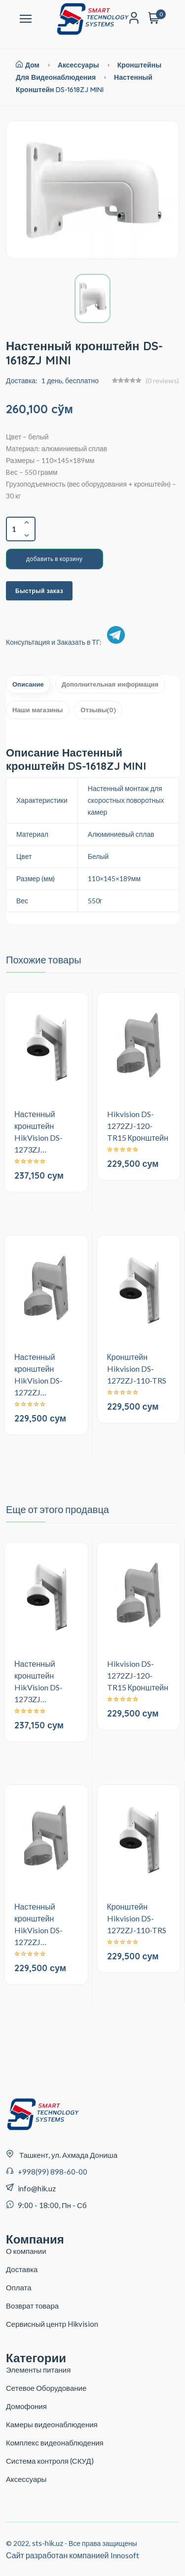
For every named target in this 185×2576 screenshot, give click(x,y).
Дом (27, 65)
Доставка (21, 2269)
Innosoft (125, 2555)
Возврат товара (32, 2305)
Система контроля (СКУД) (50, 2460)
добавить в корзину (54, 558)
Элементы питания (38, 2369)
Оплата (19, 2287)
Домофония (26, 2406)
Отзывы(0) (98, 710)
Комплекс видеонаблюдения (55, 2442)
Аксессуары (78, 65)
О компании (26, 2250)
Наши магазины (37, 710)
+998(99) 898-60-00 (52, 2171)
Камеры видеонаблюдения (52, 2424)
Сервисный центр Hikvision (52, 2323)
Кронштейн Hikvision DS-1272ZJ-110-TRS (136, 1368)
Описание (28, 684)
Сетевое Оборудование (46, 2387)
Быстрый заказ (39, 590)
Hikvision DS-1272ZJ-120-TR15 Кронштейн (138, 1125)
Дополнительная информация (110, 684)
